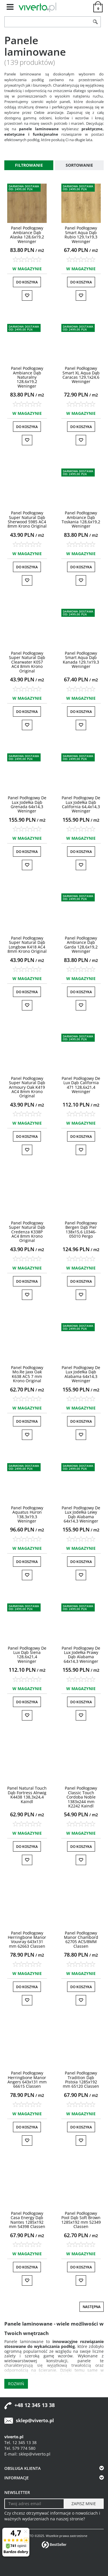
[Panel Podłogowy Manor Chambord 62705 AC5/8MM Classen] (81, 1939)
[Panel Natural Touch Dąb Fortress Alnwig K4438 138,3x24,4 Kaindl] (27, 1794)
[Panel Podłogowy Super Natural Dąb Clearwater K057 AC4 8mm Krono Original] (27, 662)
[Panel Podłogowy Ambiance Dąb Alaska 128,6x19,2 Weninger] (27, 234)
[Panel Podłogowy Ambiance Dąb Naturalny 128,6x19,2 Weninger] (27, 377)
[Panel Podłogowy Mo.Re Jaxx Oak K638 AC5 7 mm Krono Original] (27, 1374)
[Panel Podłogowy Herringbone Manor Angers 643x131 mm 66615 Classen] (27, 2079)
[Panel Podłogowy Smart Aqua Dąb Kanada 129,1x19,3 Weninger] (81, 659)
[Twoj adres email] (34, 2504)
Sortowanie (79, 165)
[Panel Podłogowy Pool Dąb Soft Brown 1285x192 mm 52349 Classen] (81, 2220)
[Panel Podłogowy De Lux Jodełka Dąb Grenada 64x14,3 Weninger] (27, 804)
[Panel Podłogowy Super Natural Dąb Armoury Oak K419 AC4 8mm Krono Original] (27, 1087)
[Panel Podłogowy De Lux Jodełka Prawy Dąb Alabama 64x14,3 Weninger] (81, 1654)
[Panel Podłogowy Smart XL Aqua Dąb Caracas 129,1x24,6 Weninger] (81, 374)
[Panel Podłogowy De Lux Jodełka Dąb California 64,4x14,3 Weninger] (81, 804)
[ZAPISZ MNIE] (83, 2504)
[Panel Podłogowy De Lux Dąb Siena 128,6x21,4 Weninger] (27, 1654)
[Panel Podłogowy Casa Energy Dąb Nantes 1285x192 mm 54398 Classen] (27, 2220)
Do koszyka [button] (27, 282)
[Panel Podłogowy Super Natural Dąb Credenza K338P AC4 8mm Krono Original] (27, 1231)
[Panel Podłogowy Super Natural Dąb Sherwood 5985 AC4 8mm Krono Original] (27, 519)
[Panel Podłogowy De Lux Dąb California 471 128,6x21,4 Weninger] (81, 1085)
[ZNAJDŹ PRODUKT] (47, 22)
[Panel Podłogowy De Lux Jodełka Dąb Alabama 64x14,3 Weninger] (81, 1374)
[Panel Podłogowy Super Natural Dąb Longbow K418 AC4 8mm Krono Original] (27, 944)
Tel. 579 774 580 (19, 2448)
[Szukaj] (95, 22)
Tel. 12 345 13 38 (20, 2442)
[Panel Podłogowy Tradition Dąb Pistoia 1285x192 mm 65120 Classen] (81, 2079)
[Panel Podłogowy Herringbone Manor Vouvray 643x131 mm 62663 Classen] (27, 1939)
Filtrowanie (29, 165)
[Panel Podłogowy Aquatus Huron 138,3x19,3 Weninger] (27, 1514)
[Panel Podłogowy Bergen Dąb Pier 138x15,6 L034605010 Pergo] (81, 1229)
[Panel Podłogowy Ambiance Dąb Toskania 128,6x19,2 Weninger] (81, 519)
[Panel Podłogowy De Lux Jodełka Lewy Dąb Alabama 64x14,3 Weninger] (81, 1514)
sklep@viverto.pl (35, 2420)
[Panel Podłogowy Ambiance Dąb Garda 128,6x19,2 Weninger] (81, 944)
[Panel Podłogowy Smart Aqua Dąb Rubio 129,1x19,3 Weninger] (81, 234)
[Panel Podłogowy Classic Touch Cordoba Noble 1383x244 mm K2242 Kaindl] (81, 1797)
